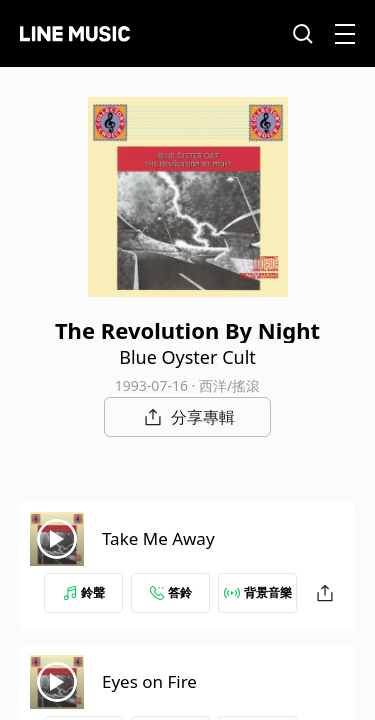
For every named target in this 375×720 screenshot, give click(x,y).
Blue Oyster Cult (187, 357)
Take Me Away (158, 538)
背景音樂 (258, 592)
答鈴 (171, 592)
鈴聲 (84, 592)
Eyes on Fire (149, 681)
